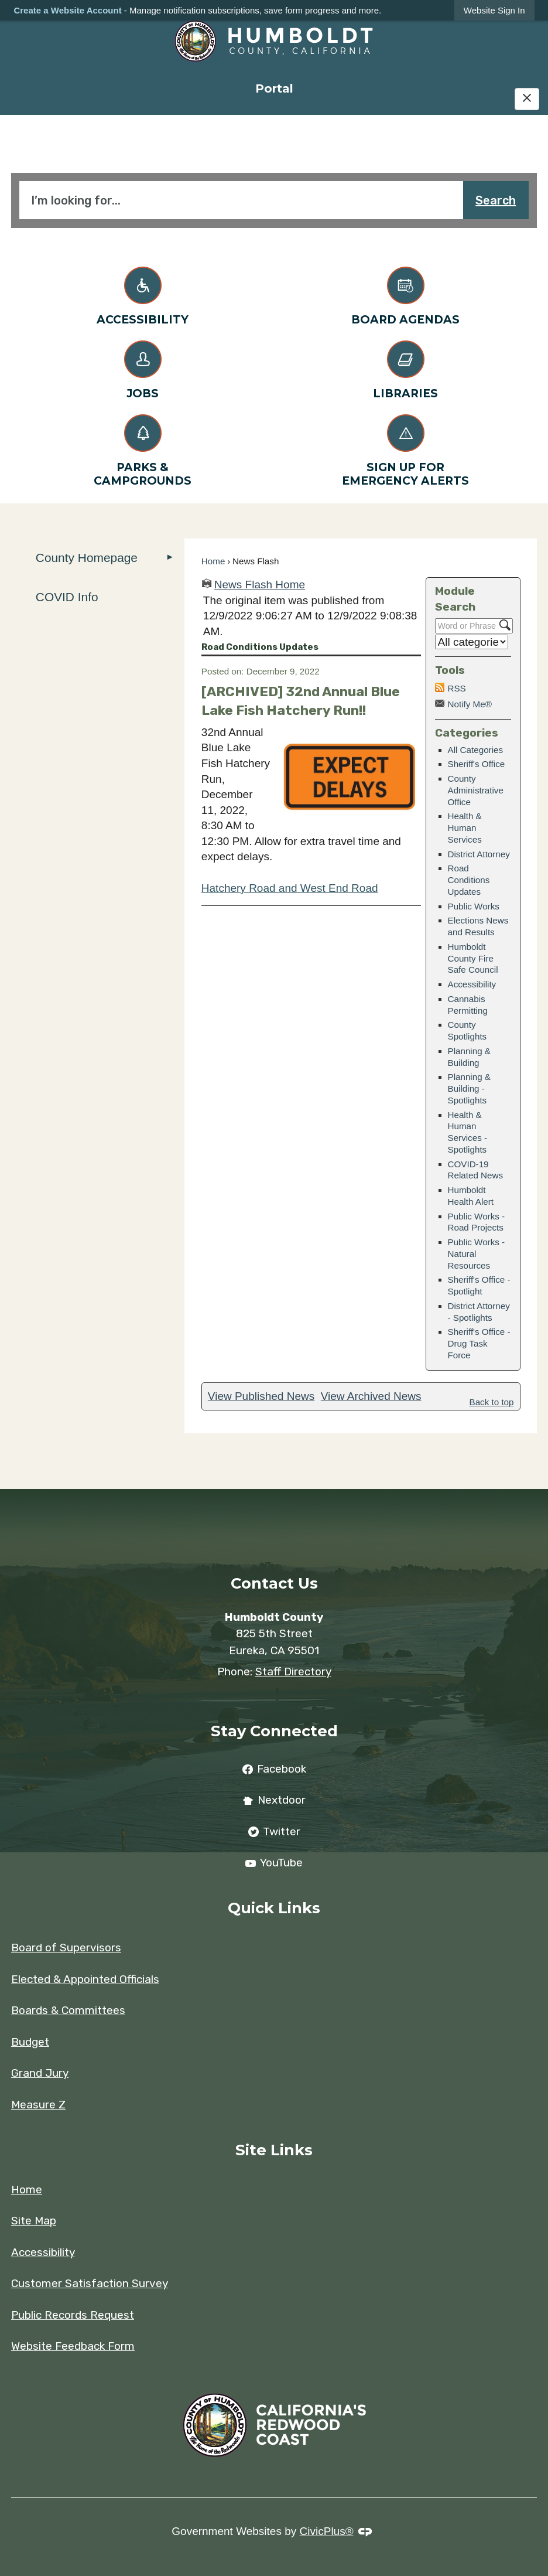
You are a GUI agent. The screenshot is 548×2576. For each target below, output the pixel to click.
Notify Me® (470, 704)
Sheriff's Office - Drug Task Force (479, 1343)
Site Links (274, 2150)
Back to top (492, 1402)
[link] (494, 10)
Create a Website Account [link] (67, 10)
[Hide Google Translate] (527, 99)
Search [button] (495, 200)
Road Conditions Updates (469, 880)
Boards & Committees (68, 2010)
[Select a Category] (472, 642)
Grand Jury (39, 2073)
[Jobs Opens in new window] (142, 368)
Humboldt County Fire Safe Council (473, 958)
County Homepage (87, 557)
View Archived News (371, 1396)
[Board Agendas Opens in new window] (405, 294)
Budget (30, 2042)
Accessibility (472, 984)
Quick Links (274, 1908)
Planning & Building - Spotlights (469, 1088)
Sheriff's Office (476, 764)
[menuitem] (274, 88)
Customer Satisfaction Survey (89, 2283)
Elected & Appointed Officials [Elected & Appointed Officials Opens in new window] (85, 1979)
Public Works (473, 906)
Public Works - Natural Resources (476, 1253)
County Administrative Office (476, 790)
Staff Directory (293, 1671)
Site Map (33, 2220)
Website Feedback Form (73, 2346)
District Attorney (479, 854)
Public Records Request (72, 2315)
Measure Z (38, 2104)
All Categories (476, 750)
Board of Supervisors (66, 1947)
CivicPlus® (327, 2531)
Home (213, 561)
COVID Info (67, 597)
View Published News (261, 1396)
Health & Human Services (465, 827)
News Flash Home (259, 584)
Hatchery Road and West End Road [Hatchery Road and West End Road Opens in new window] (289, 888)
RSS (457, 688)
